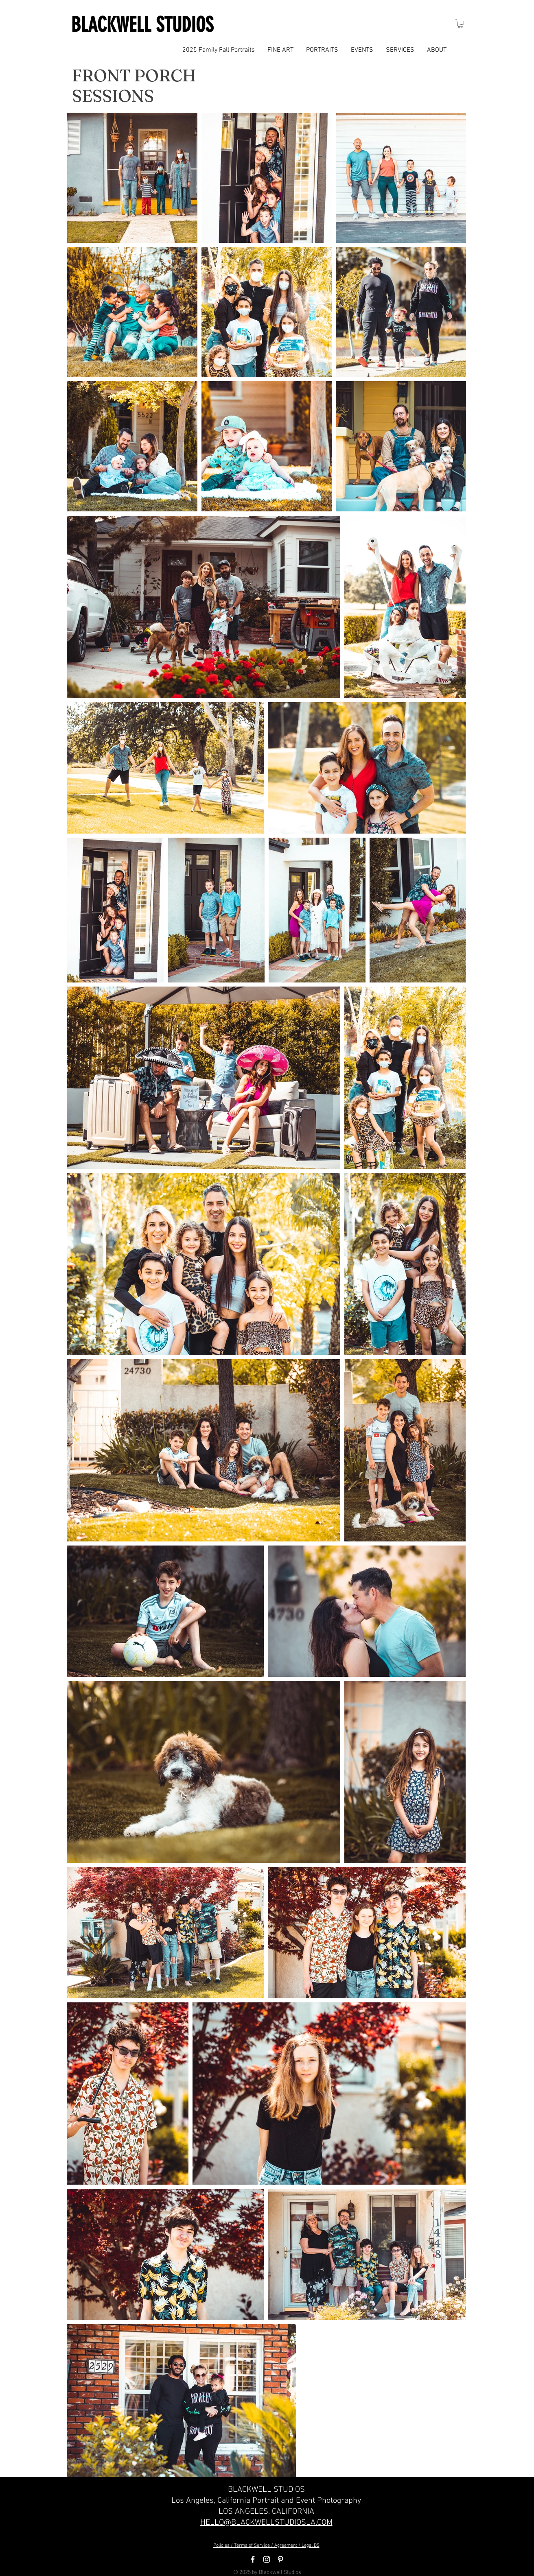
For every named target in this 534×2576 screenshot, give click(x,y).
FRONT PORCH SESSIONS (134, 85)
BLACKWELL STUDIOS (142, 25)
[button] (460, 24)
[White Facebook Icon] (252, 2559)
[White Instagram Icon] (266, 2559)
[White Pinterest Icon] (280, 2559)
